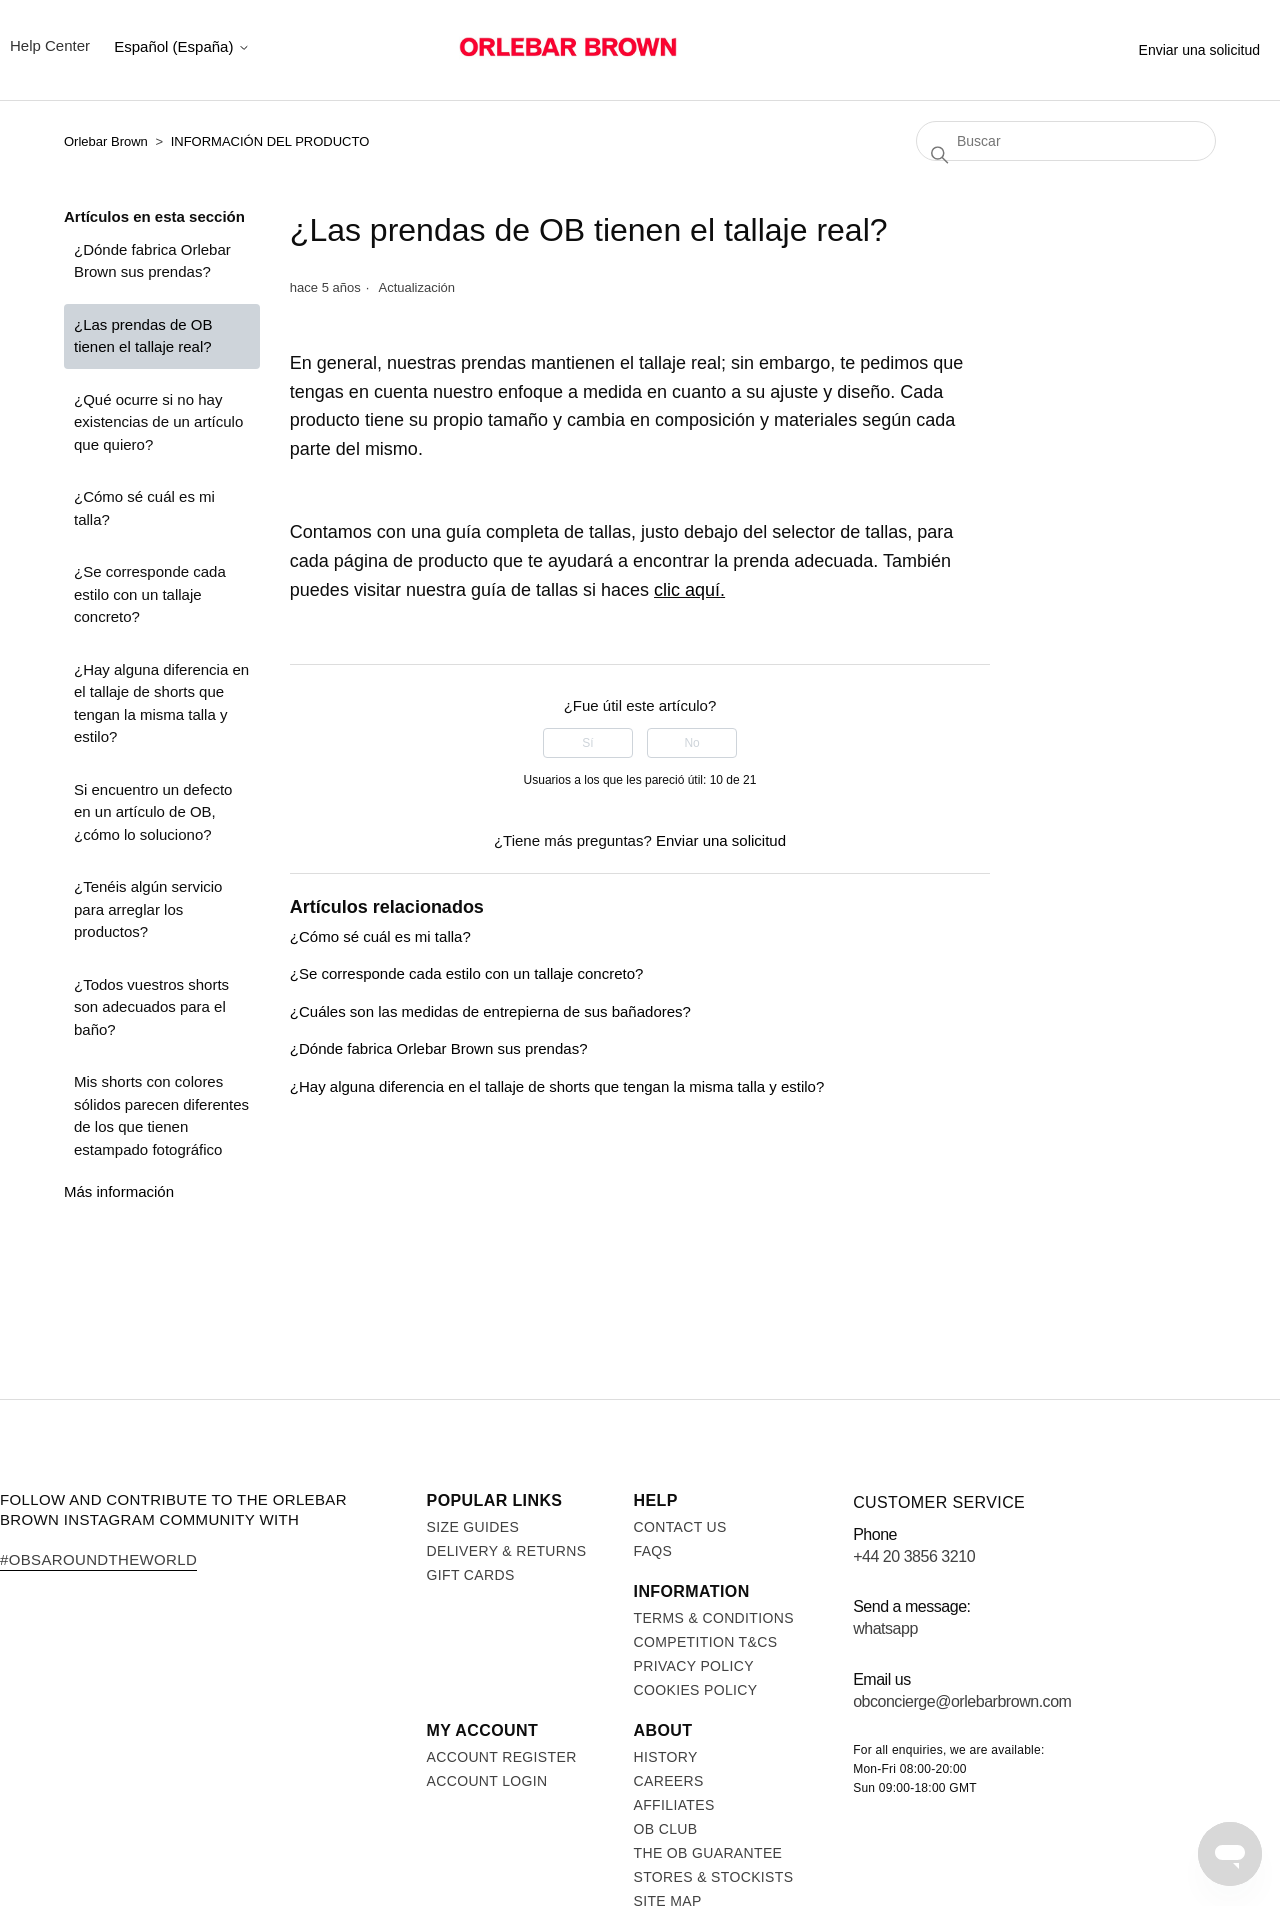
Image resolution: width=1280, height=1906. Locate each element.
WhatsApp (885, 1628)
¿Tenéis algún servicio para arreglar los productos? (148, 909)
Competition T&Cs (706, 1642)
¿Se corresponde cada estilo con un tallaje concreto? (150, 594)
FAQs (653, 1551)
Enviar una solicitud (1199, 50)
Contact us (680, 1527)
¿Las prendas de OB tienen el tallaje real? (143, 336)
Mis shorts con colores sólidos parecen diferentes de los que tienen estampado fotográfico (161, 1115)
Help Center (50, 45)
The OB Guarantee (708, 1853)
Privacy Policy (694, 1666)
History (666, 1757)
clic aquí (687, 590)
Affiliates (674, 1805)
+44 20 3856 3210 (914, 1556)
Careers (669, 1781)
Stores (1009, 45)
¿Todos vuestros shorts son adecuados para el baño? (151, 1007)
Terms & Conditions (714, 1618)
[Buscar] (1066, 141)
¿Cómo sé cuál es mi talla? (144, 508)
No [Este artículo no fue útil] (691, 743)
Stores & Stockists (714, 1877)
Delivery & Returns (507, 1551)
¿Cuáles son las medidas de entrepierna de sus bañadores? (490, 1011)
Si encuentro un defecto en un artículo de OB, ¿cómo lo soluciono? (153, 812)
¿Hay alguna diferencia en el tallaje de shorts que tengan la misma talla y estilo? (161, 703)
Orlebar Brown (106, 141)
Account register (502, 1757)
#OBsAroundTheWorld (98, 1559)
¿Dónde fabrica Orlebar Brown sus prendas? (152, 261)
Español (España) (181, 46)
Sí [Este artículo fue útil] (587, 743)
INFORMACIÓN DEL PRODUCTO (270, 141)
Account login (487, 1781)
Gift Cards (471, 1575)
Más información (119, 1191)
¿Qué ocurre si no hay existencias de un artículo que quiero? (158, 422)
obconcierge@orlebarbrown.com (962, 1701)
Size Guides (473, 1527)
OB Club (666, 1829)
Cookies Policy (696, 1690)
